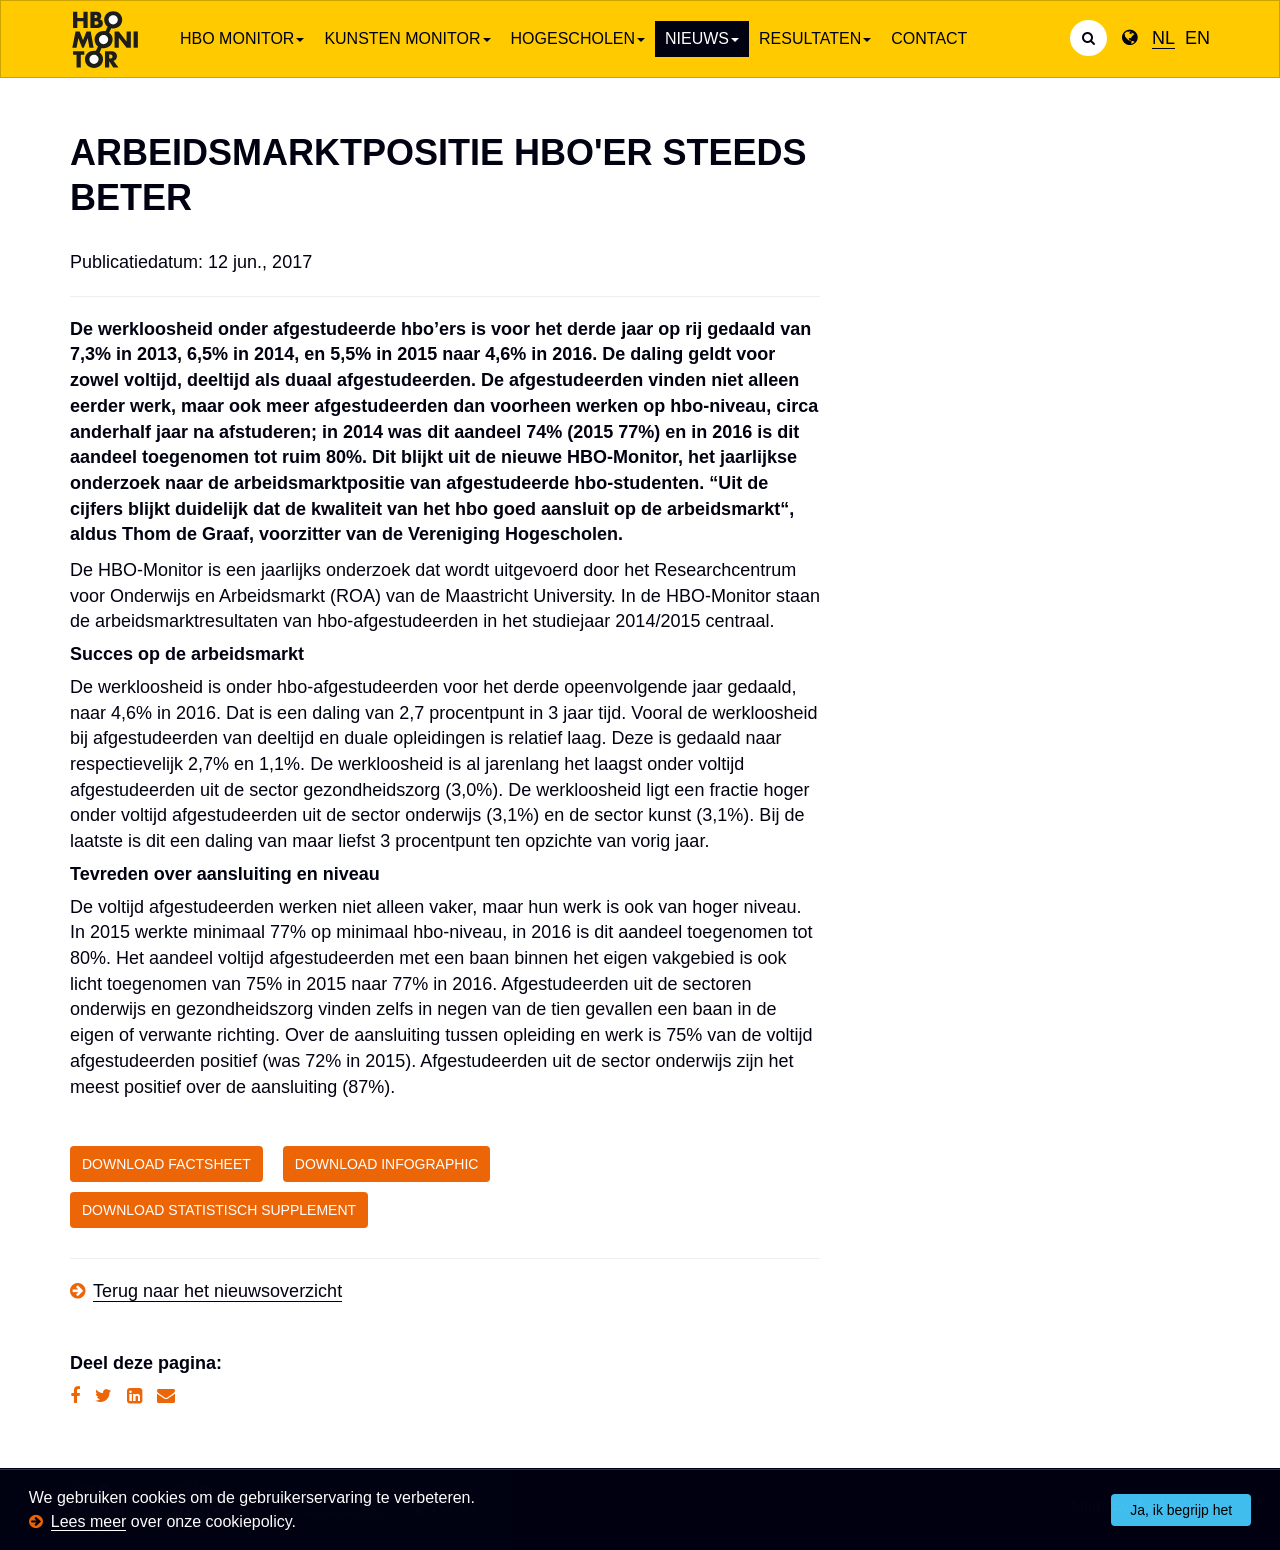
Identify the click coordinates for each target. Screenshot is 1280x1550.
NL (1163, 38)
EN (1197, 38)
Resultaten (815, 38)
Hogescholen (578, 38)
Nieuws (702, 38)
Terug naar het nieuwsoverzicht (217, 1291)
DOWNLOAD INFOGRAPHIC (387, 1164)
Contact (929, 38)
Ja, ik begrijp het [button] (1181, 1510)
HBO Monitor (242, 38)
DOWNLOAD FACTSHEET (166, 1164)
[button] (303, 1523)
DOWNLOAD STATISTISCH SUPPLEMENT (219, 1210)
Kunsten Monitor (407, 38)
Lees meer (89, 1521)
